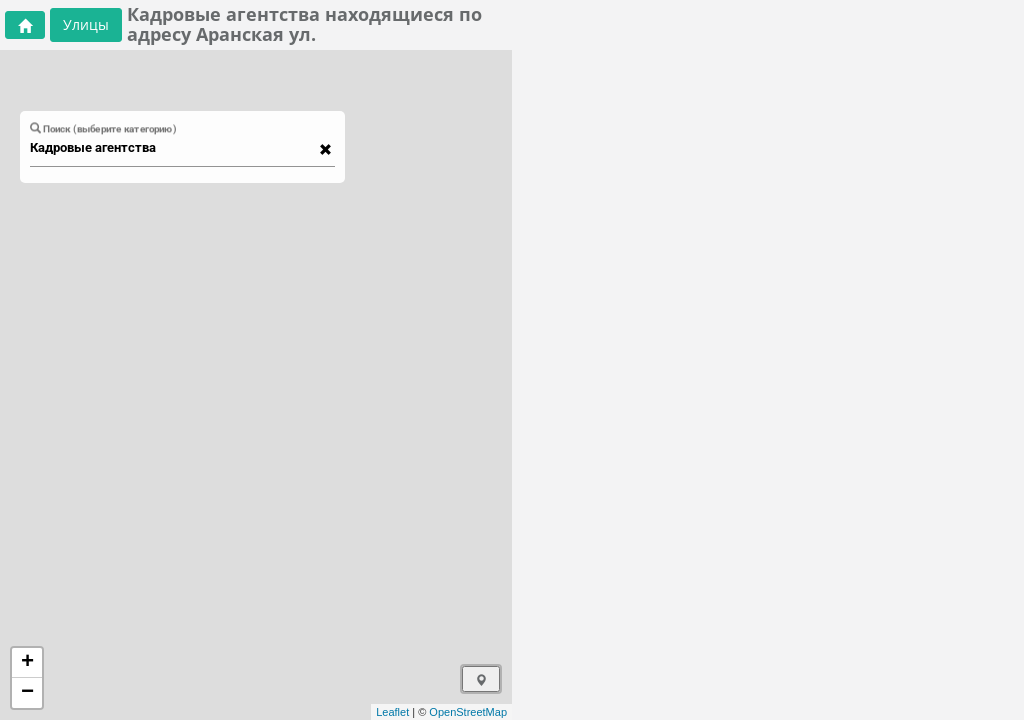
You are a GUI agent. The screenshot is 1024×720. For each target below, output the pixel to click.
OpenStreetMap (468, 712)
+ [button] (27, 663)
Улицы (86, 24)
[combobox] (173, 148)
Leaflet (392, 712)
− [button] (27, 693)
